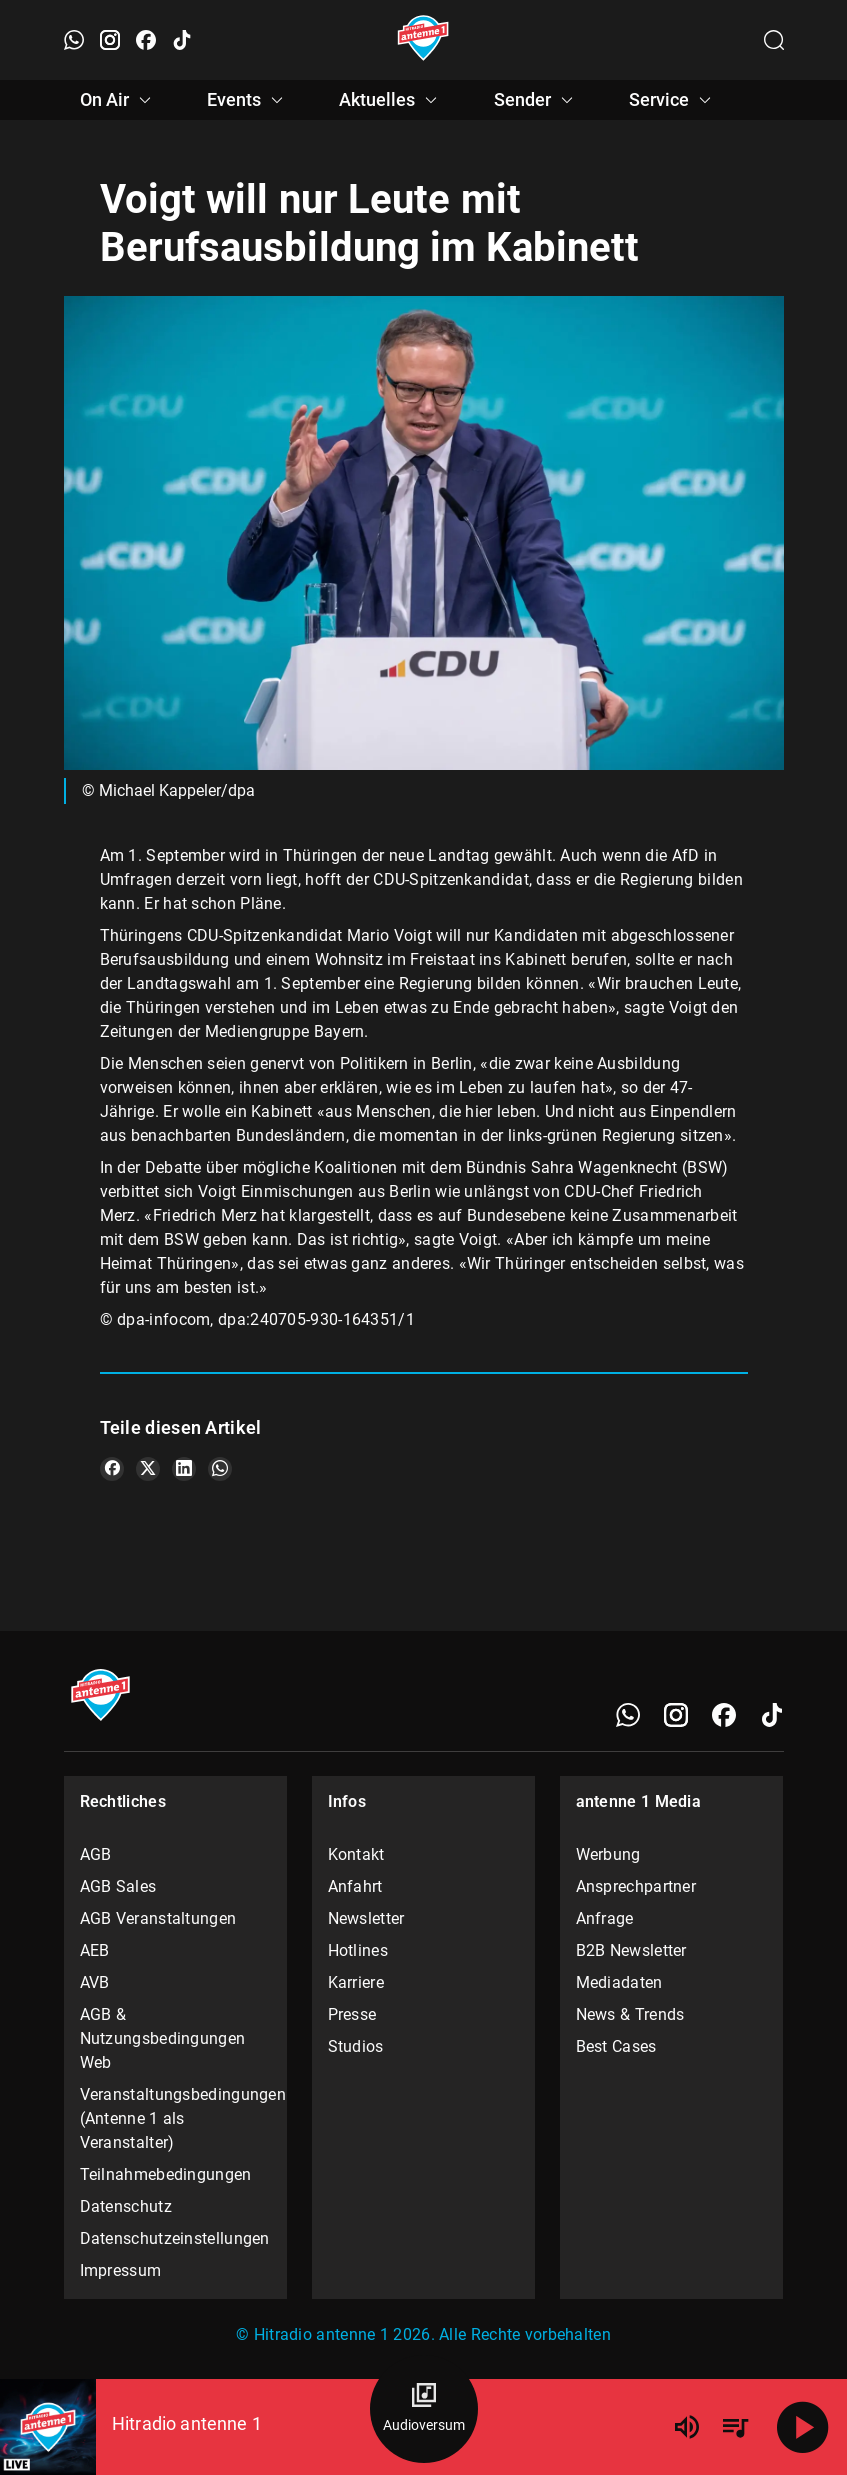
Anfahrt (355, 1886)
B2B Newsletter (631, 1950)
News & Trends (630, 2014)
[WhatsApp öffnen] (74, 40)
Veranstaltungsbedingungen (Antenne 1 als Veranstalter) (176, 2118)
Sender (536, 100)
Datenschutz (126, 2206)
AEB (95, 1950)
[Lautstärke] (687, 2427)
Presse (352, 2014)
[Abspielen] (803, 2427)
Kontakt (356, 1854)
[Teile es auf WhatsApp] (220, 1469)
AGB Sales (118, 1886)
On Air (118, 100)
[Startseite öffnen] (423, 40)
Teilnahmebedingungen (166, 2174)
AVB (95, 1982)
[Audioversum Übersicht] (424, 2409)
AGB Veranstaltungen (158, 1918)
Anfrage (605, 1918)
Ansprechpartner (636, 1886)
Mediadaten (619, 1982)
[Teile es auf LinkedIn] (184, 1469)
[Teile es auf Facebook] (112, 1469)
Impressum (121, 2270)
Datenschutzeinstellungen (175, 2238)
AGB (96, 1854)
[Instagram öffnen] (110, 40)
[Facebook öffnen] (146, 40)
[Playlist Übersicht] (735, 2427)
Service (673, 100)
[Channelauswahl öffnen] (774, 40)
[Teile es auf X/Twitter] (148, 1469)
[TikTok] (772, 1715)
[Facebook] (724, 1715)
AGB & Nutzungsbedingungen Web (163, 2038)
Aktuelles (391, 100)
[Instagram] (676, 1715)
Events (248, 100)
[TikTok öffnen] (182, 40)
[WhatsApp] (628, 1715)
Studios (356, 2046)
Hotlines (358, 1950)
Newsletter (366, 1918)
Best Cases (616, 2046)
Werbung (608, 1854)
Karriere (356, 1982)
